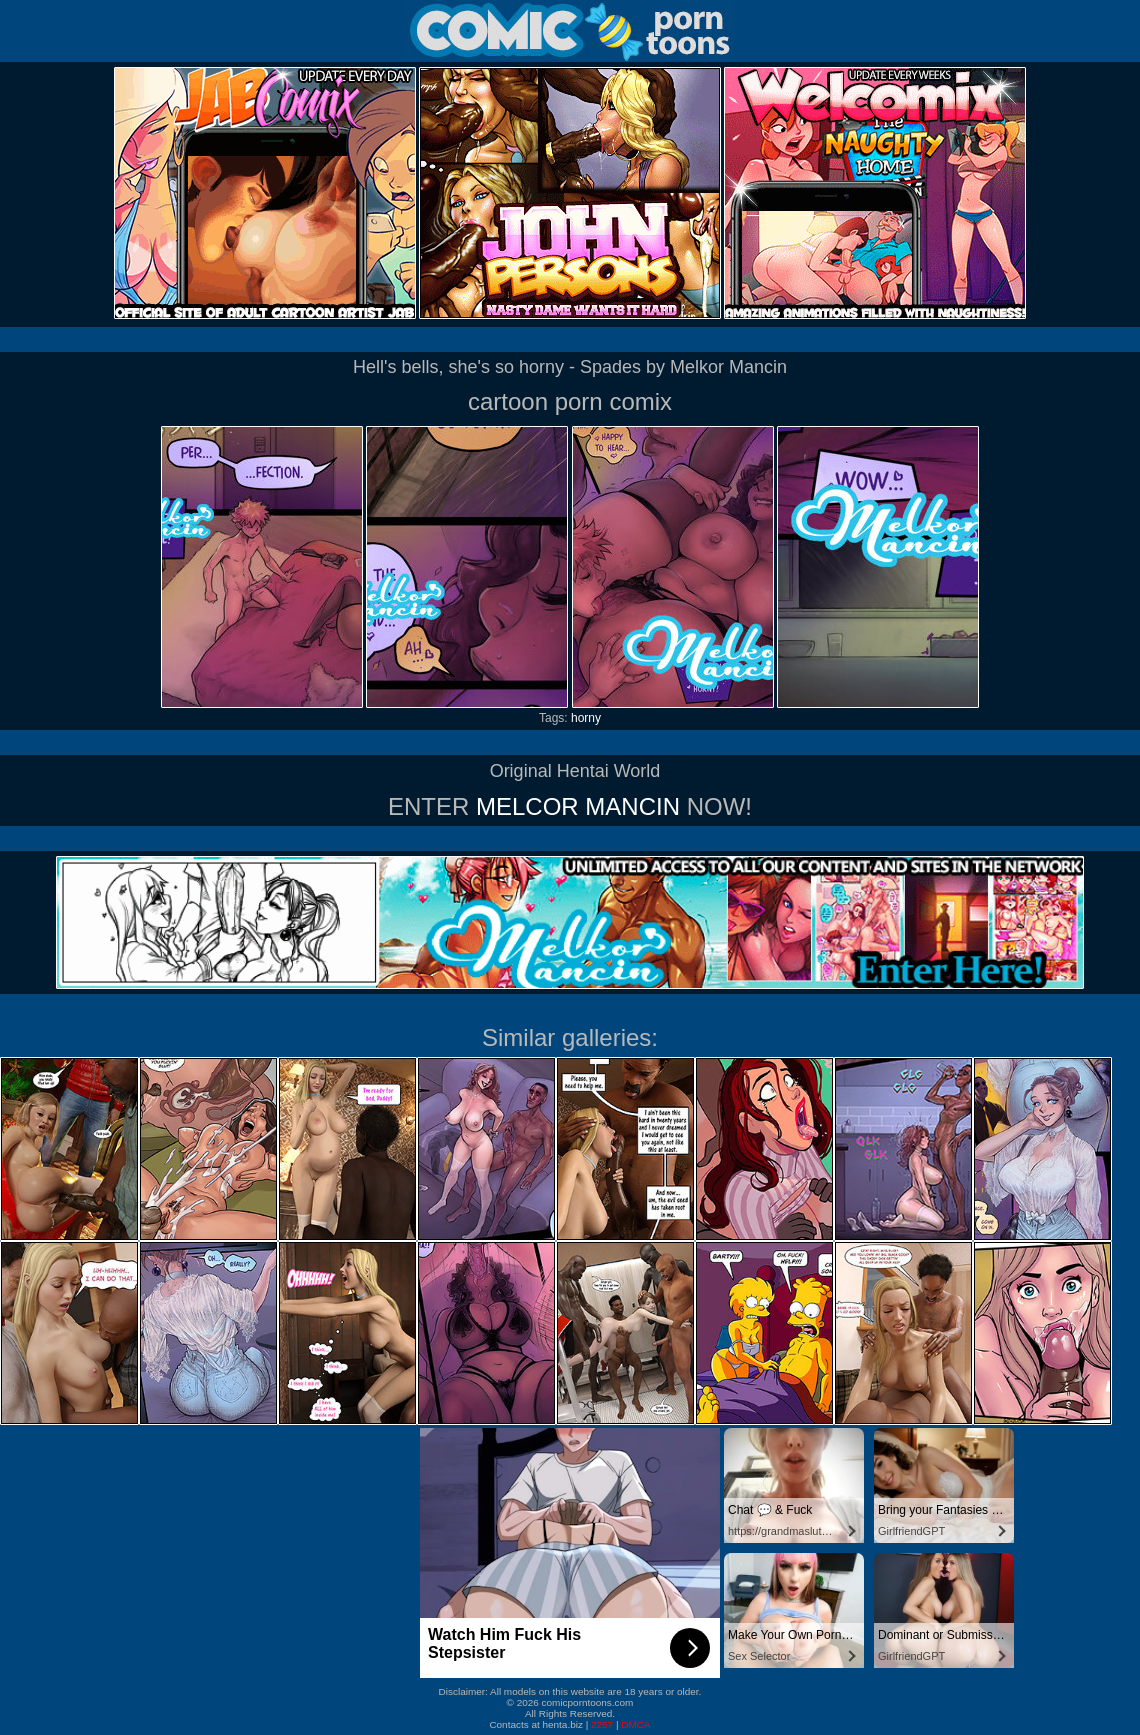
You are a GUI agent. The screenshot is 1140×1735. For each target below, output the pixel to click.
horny (586, 718)
